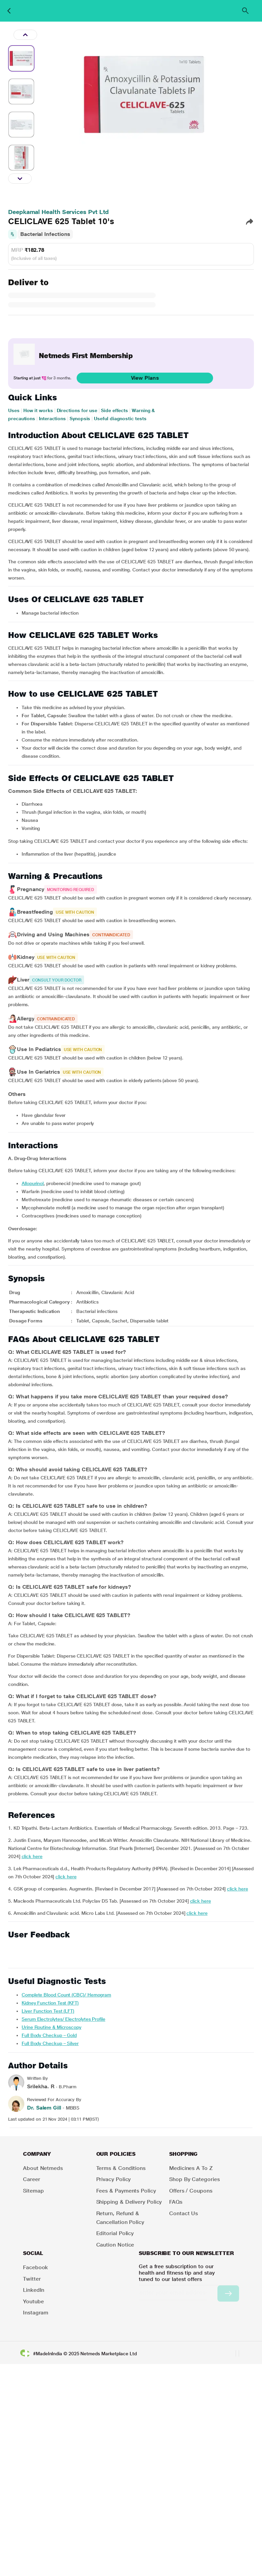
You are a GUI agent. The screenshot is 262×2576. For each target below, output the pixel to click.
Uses (14, 410)
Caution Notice (115, 2245)
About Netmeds (43, 2168)
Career (31, 2179)
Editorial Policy (115, 2233)
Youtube (33, 2301)
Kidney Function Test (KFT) (50, 2003)
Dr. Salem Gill (44, 2107)
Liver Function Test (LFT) (48, 2011)
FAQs (175, 2202)
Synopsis (80, 418)
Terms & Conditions (121, 2168)
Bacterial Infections (45, 234)
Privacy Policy (113, 2179)
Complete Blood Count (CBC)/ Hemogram (66, 1994)
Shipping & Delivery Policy (129, 2202)
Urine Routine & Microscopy (51, 2027)
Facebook (35, 2267)
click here (32, 1856)
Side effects (114, 410)
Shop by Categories (194, 2179)
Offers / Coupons (190, 2191)
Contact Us (183, 2213)
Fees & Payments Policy (126, 2191)
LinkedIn (33, 2290)
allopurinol (33, 1183)
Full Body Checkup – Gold (49, 2035)
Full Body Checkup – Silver (50, 2043)
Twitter (32, 2279)
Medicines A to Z (191, 2168)
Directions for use (77, 410)
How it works (38, 410)
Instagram (35, 2312)
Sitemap (33, 2191)
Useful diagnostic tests (120, 418)
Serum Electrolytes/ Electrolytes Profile (63, 2019)
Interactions (52, 418)
